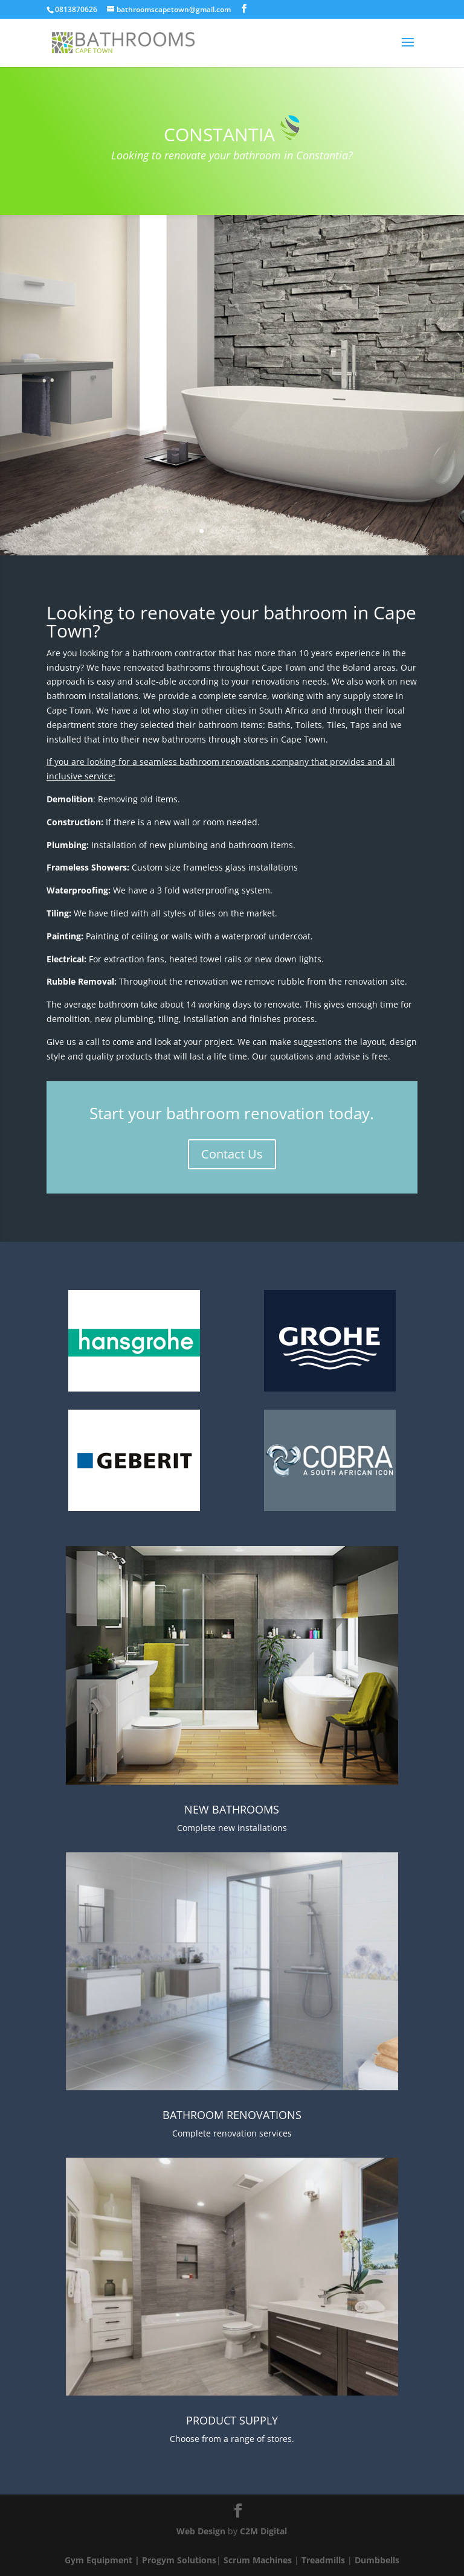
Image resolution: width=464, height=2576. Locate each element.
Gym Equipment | (103, 2560)
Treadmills (323, 2560)
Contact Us (232, 1154)
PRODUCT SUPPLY (232, 2420)
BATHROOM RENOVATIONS (232, 2115)
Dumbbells (377, 2560)
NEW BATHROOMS (231, 1809)
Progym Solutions (179, 2560)
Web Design (200, 2531)
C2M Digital (263, 2531)
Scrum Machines (258, 2560)
